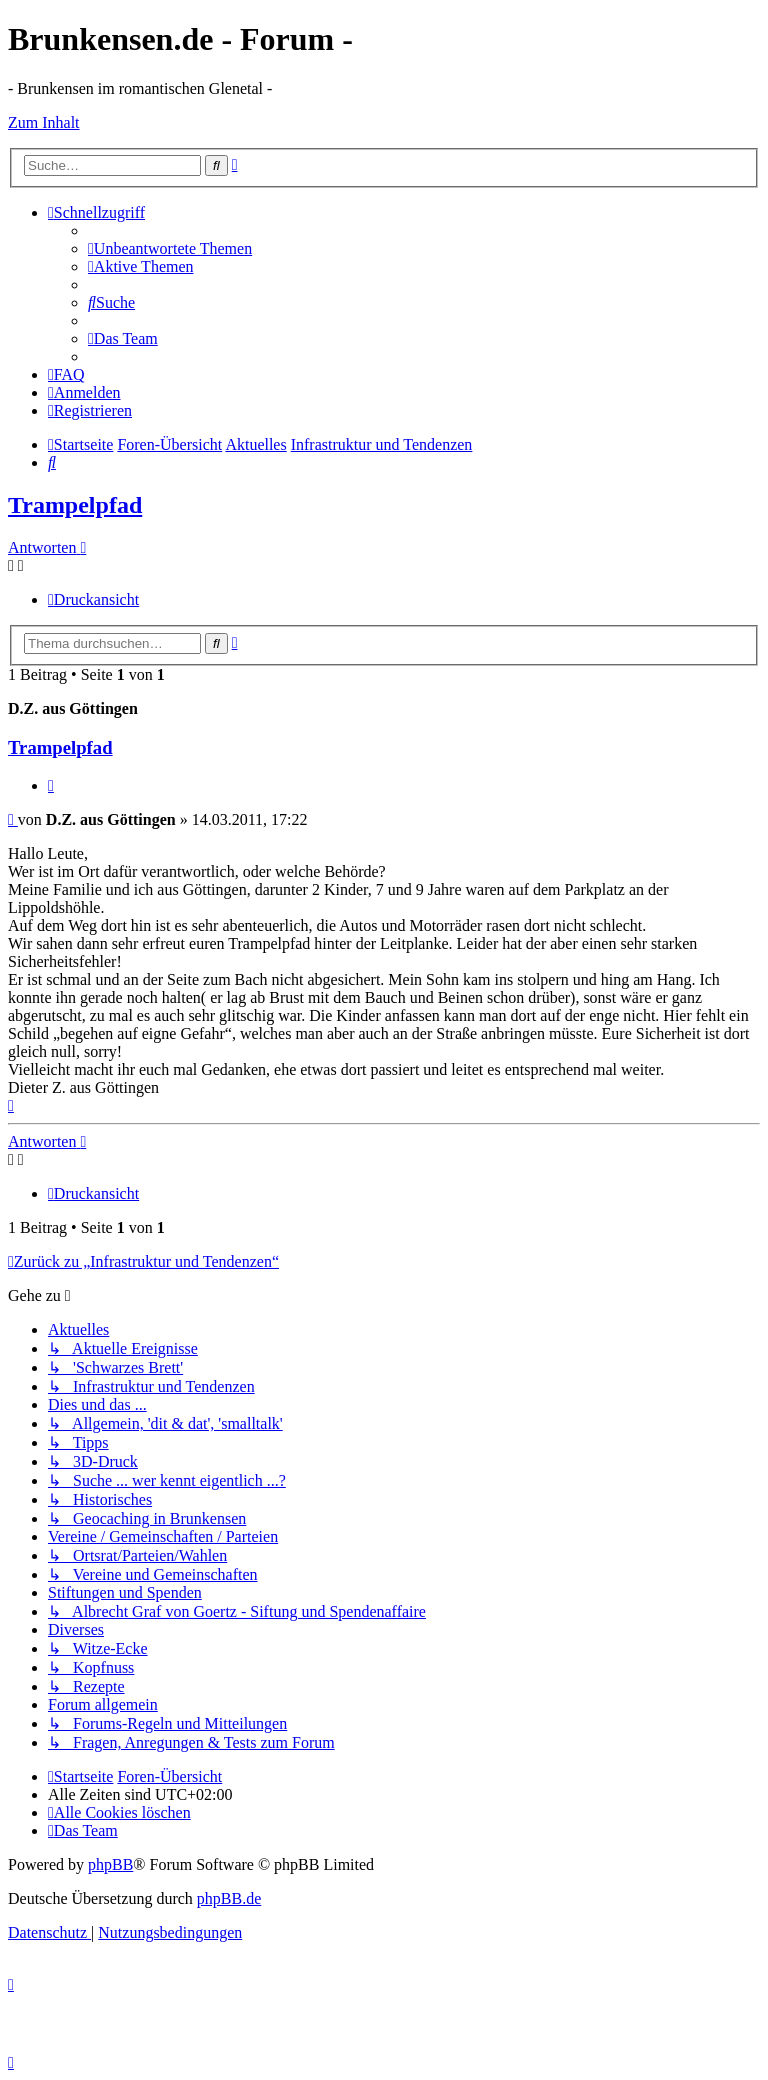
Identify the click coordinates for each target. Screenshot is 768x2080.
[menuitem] (170, 248)
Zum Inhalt (44, 122)
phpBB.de (229, 1898)
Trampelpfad (75, 505)
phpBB (110, 1864)
